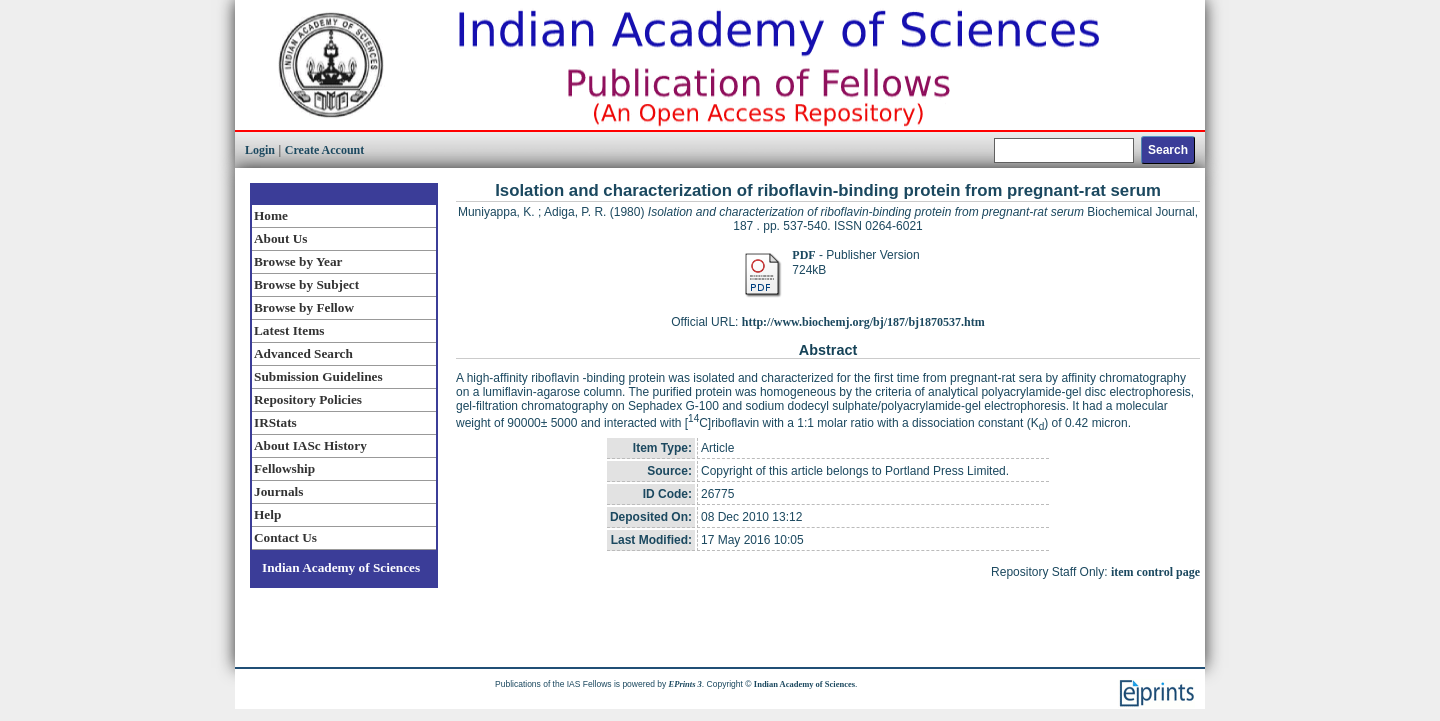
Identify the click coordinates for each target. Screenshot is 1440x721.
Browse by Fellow (304, 307)
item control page (1155, 572)
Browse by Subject (306, 284)
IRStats (275, 422)
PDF (803, 255)
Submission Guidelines (318, 376)
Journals (278, 491)
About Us (280, 238)
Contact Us (285, 537)
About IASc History (310, 445)
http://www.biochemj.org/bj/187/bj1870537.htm (863, 322)
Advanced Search (303, 353)
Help (267, 514)
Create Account (324, 150)
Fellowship (284, 468)
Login (260, 150)
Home (271, 215)
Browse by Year (298, 261)
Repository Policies (308, 399)
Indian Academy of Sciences (341, 567)
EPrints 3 (685, 684)
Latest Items (289, 330)
